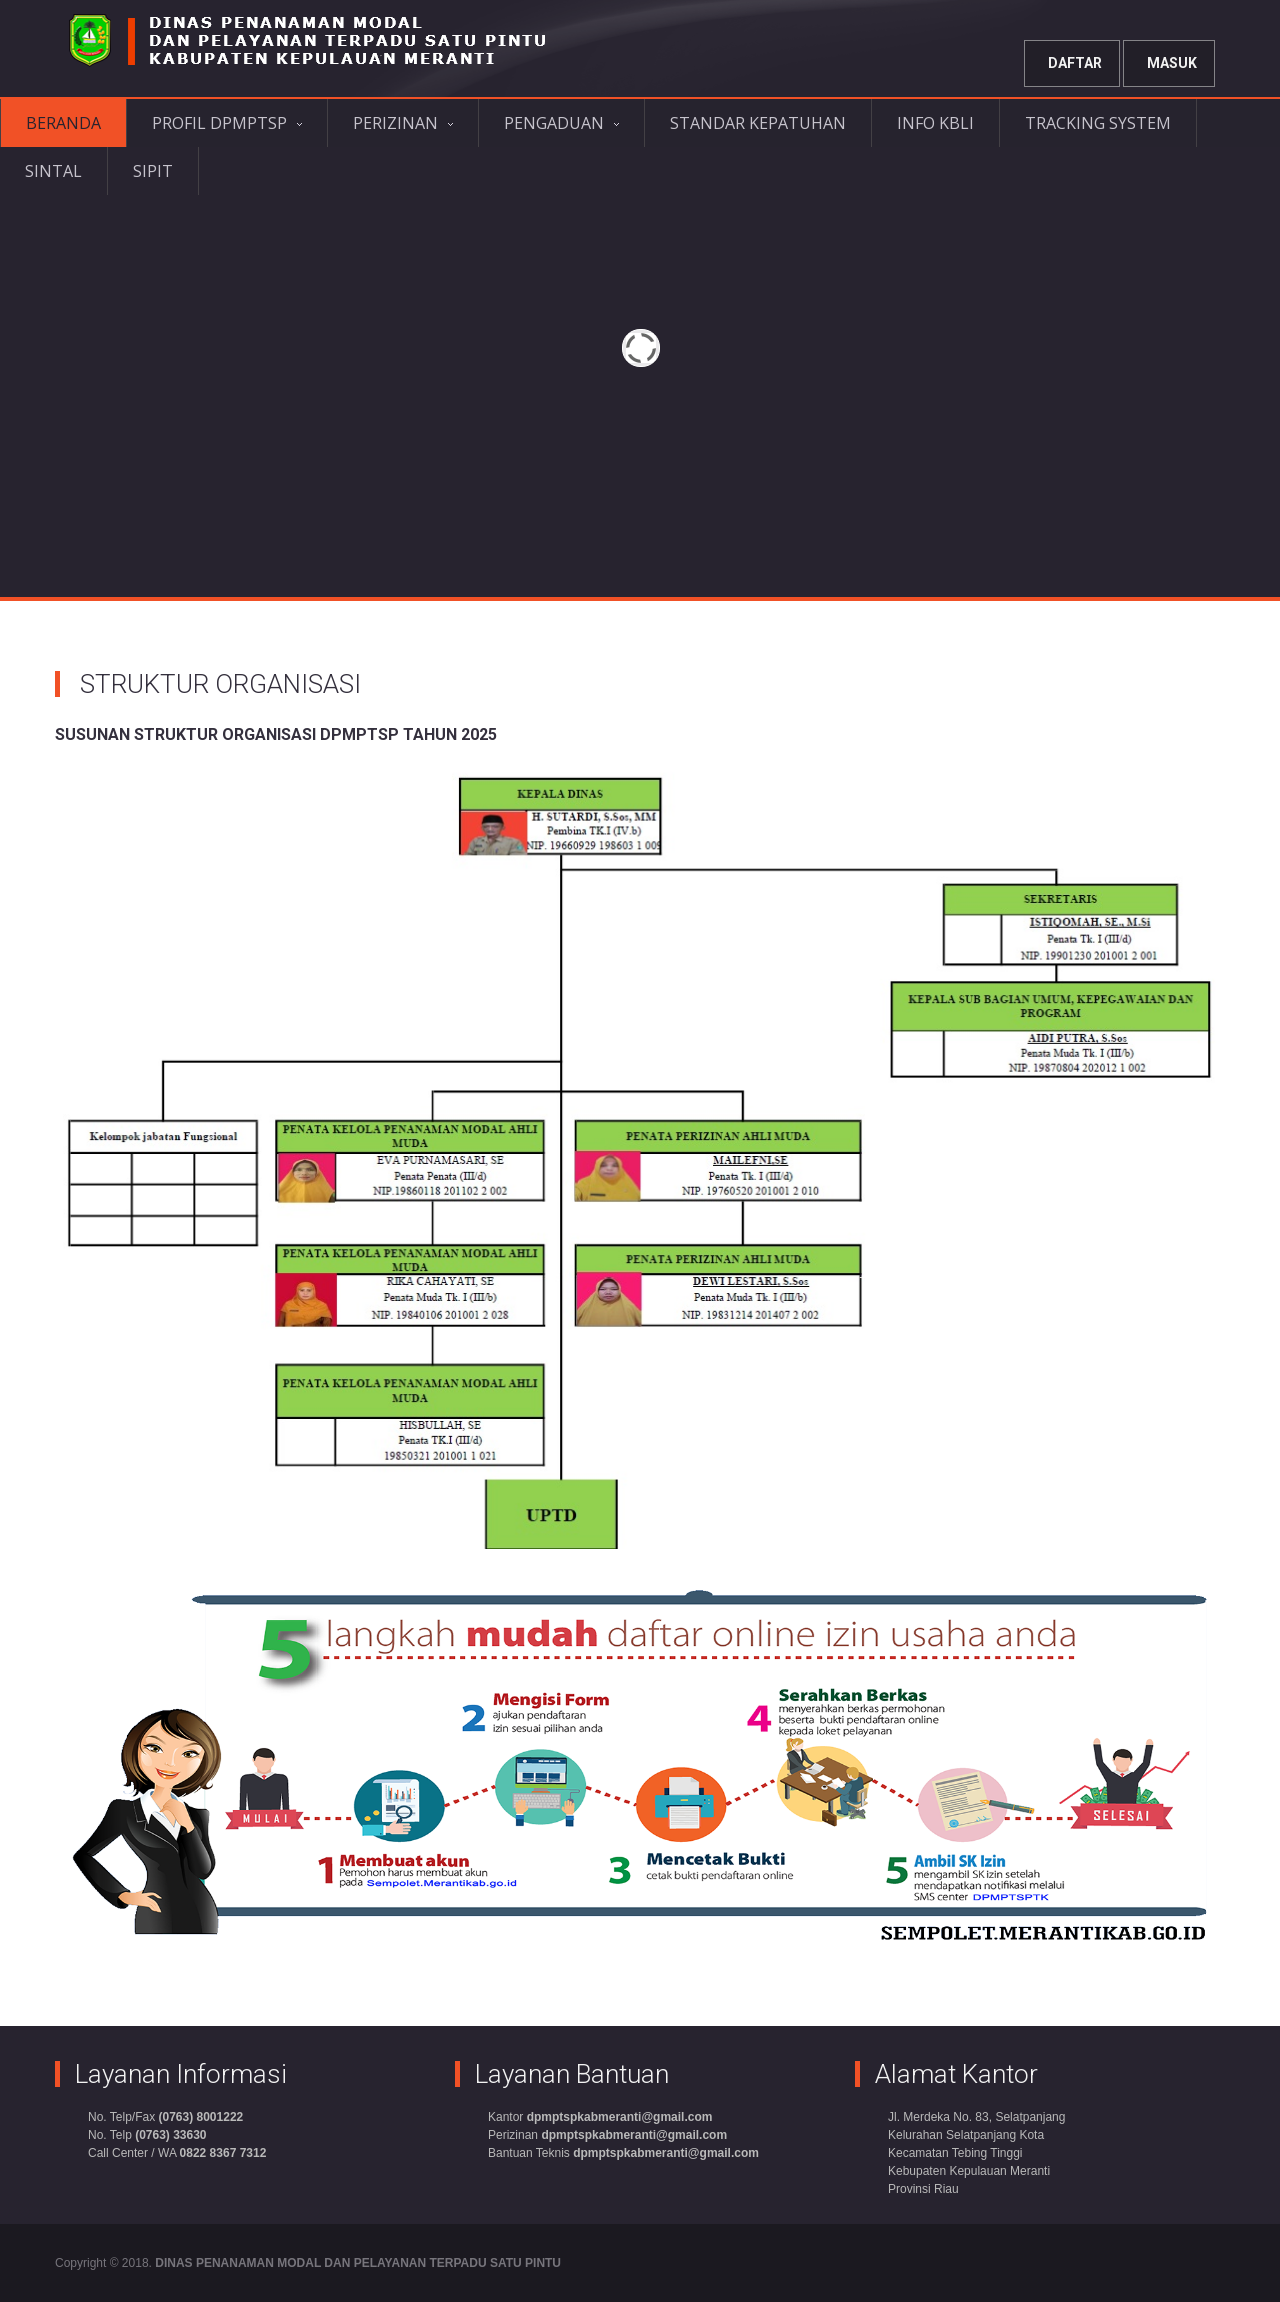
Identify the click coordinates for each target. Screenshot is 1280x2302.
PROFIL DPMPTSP (227, 123)
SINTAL (53, 171)
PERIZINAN (403, 123)
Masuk (1169, 63)
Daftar (1072, 63)
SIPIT (153, 171)
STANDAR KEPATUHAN (758, 123)
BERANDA (63, 123)
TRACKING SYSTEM (1098, 123)
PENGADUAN (561, 123)
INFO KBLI (935, 123)
